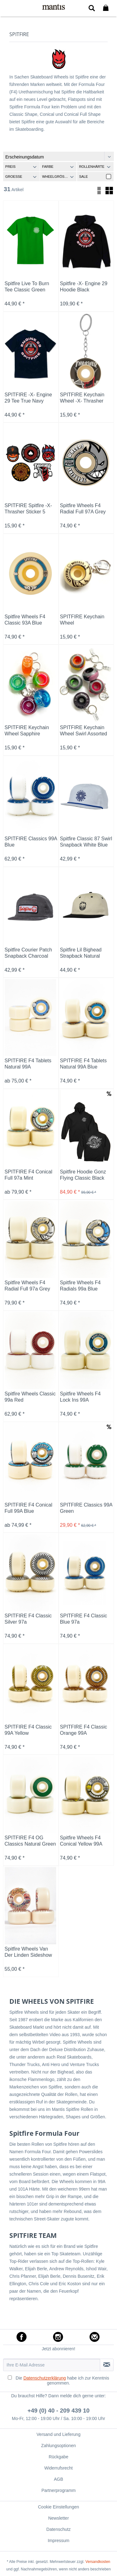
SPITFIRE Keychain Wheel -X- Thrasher (82, 397)
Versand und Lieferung (58, 2434)
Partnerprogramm (58, 2490)
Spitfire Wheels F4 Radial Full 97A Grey (83, 508)
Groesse (13, 176)
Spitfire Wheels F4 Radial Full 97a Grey (27, 1285)
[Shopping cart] (107, 8)
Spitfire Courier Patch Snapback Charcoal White (28, 953)
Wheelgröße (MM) (59, 176)
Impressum (58, 2540)
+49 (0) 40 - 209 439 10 (58, 2410)
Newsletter (58, 2518)
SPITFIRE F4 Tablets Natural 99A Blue (83, 1063)
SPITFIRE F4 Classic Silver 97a (28, 1619)
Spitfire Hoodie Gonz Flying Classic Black (83, 1175)
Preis (10, 166)
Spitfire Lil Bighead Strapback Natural (80, 953)
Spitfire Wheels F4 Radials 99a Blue (80, 1285)
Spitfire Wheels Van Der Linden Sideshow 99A (28, 1952)
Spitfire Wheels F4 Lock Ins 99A (80, 1397)
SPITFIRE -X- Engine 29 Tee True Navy (28, 397)
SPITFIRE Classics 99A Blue (31, 841)
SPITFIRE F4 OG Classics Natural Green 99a (30, 1841)
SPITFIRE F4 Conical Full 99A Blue (28, 1508)
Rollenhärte (91, 166)
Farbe (47, 166)
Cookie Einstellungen (58, 2506)
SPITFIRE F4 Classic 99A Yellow (28, 1730)
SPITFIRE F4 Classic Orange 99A (83, 1730)
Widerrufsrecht (58, 2467)
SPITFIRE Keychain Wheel (82, 619)
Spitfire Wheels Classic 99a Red (30, 1397)
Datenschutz (58, 2529)
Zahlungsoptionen (58, 2445)
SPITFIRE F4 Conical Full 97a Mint (28, 1175)
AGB (58, 2479)
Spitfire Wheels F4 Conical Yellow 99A (81, 1841)
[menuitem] (9, 8)
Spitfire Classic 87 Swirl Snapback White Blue (86, 841)
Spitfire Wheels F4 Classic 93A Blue (25, 619)
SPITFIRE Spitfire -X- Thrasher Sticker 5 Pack (28, 509)
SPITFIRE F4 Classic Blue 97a (83, 1619)
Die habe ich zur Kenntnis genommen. (62, 2380)
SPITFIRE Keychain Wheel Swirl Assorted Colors (83, 731)
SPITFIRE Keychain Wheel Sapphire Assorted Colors (27, 731)
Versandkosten (97, 2561)
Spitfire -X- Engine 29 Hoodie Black (83, 286)
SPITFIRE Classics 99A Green (86, 1508)
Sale (83, 176)
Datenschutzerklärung (44, 2377)
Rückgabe (58, 2456)
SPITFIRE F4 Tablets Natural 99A (28, 1063)
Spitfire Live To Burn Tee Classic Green (27, 286)
